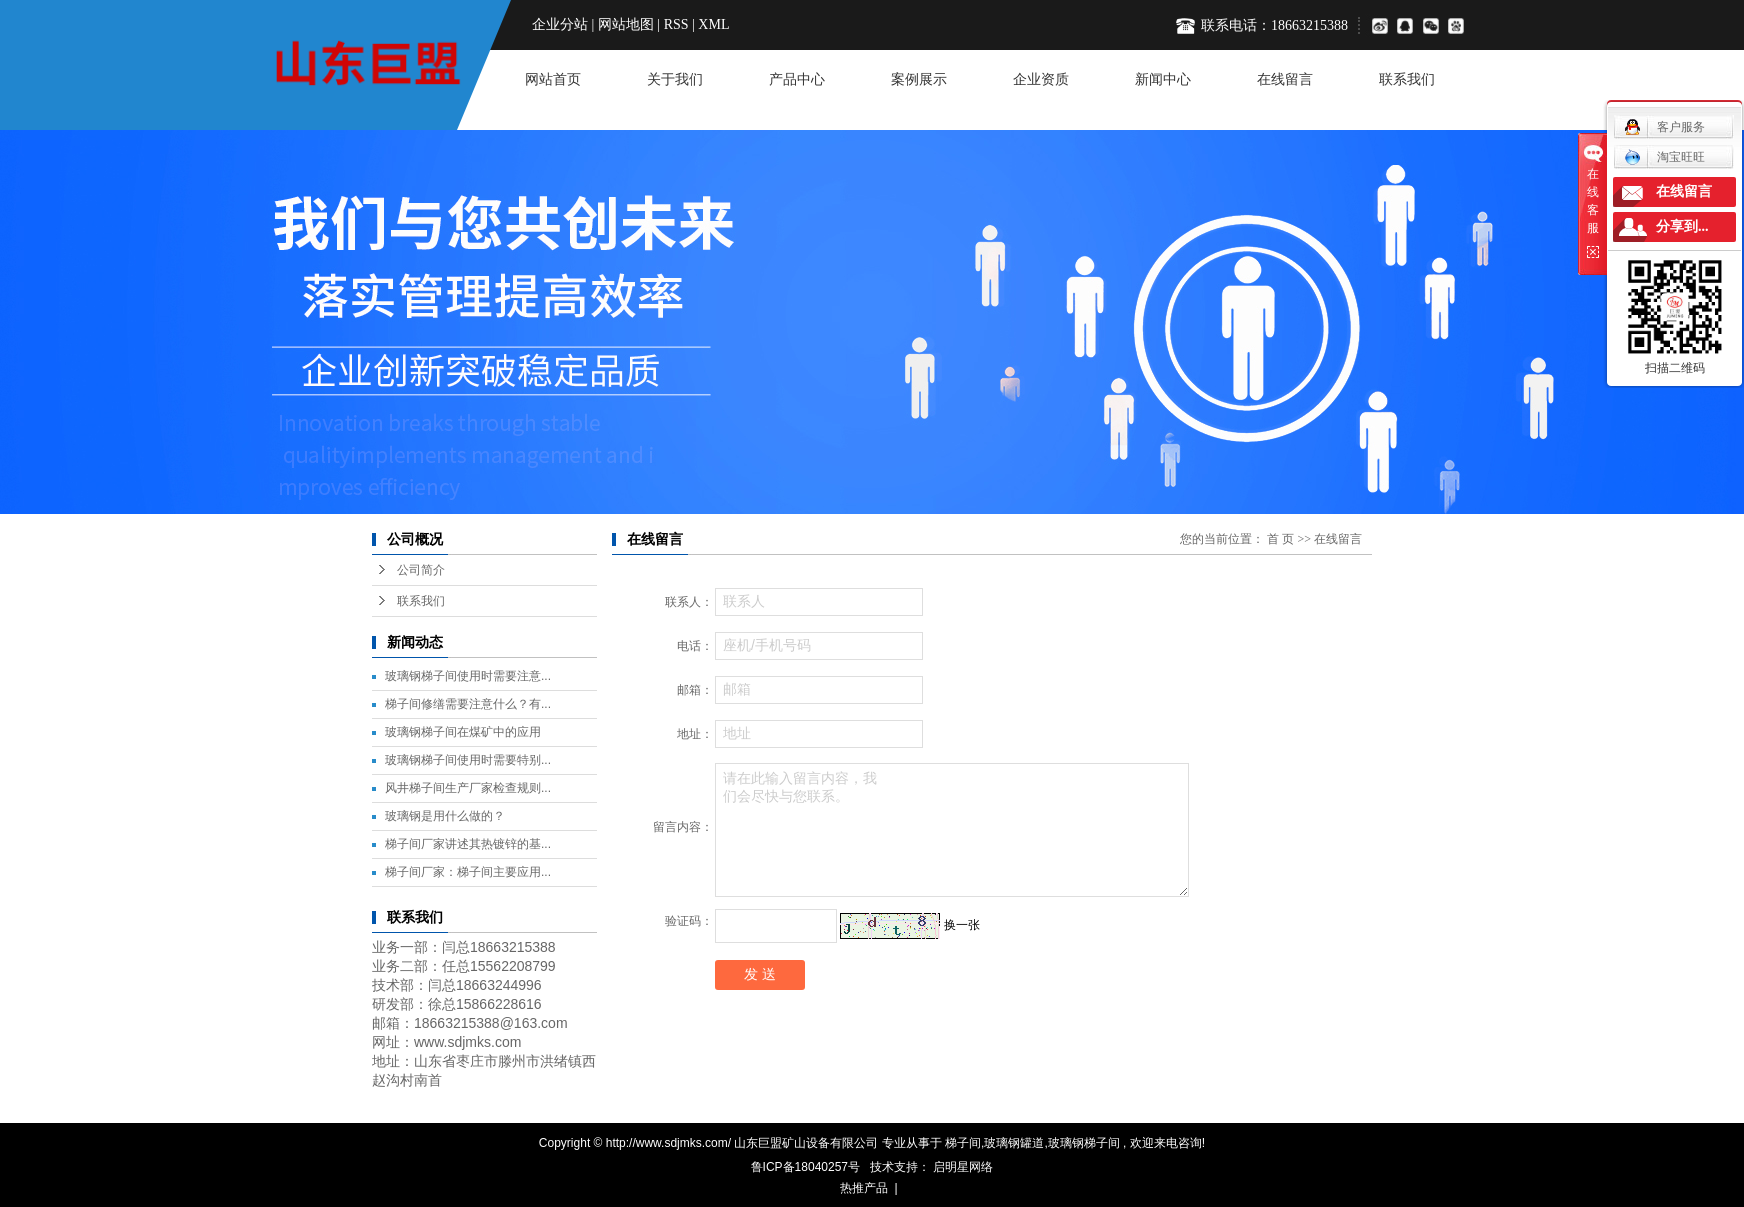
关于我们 (675, 79)
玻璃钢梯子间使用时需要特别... (468, 760)
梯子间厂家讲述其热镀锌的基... (468, 844)
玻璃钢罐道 (1014, 1143)
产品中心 (797, 79)
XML (713, 24)
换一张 (962, 925)
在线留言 (1285, 79)
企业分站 (560, 24)
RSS (676, 24)
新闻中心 (1163, 79)
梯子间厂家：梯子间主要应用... (468, 872)
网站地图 (626, 24)
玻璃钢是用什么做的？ (445, 816)
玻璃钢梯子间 (1084, 1143)
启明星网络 (961, 1167)
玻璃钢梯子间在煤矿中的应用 (463, 732)
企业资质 (1041, 79)
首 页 (1280, 539)
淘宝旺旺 (1664, 157)
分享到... (1682, 226)
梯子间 (963, 1143)
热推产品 (864, 1188)
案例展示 (919, 79)
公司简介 (421, 570)
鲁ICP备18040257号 (805, 1167)
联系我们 (1407, 79)
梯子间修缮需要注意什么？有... (468, 704)
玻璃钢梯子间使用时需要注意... (468, 676)
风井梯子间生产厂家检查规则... (468, 788)
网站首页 (553, 79)
